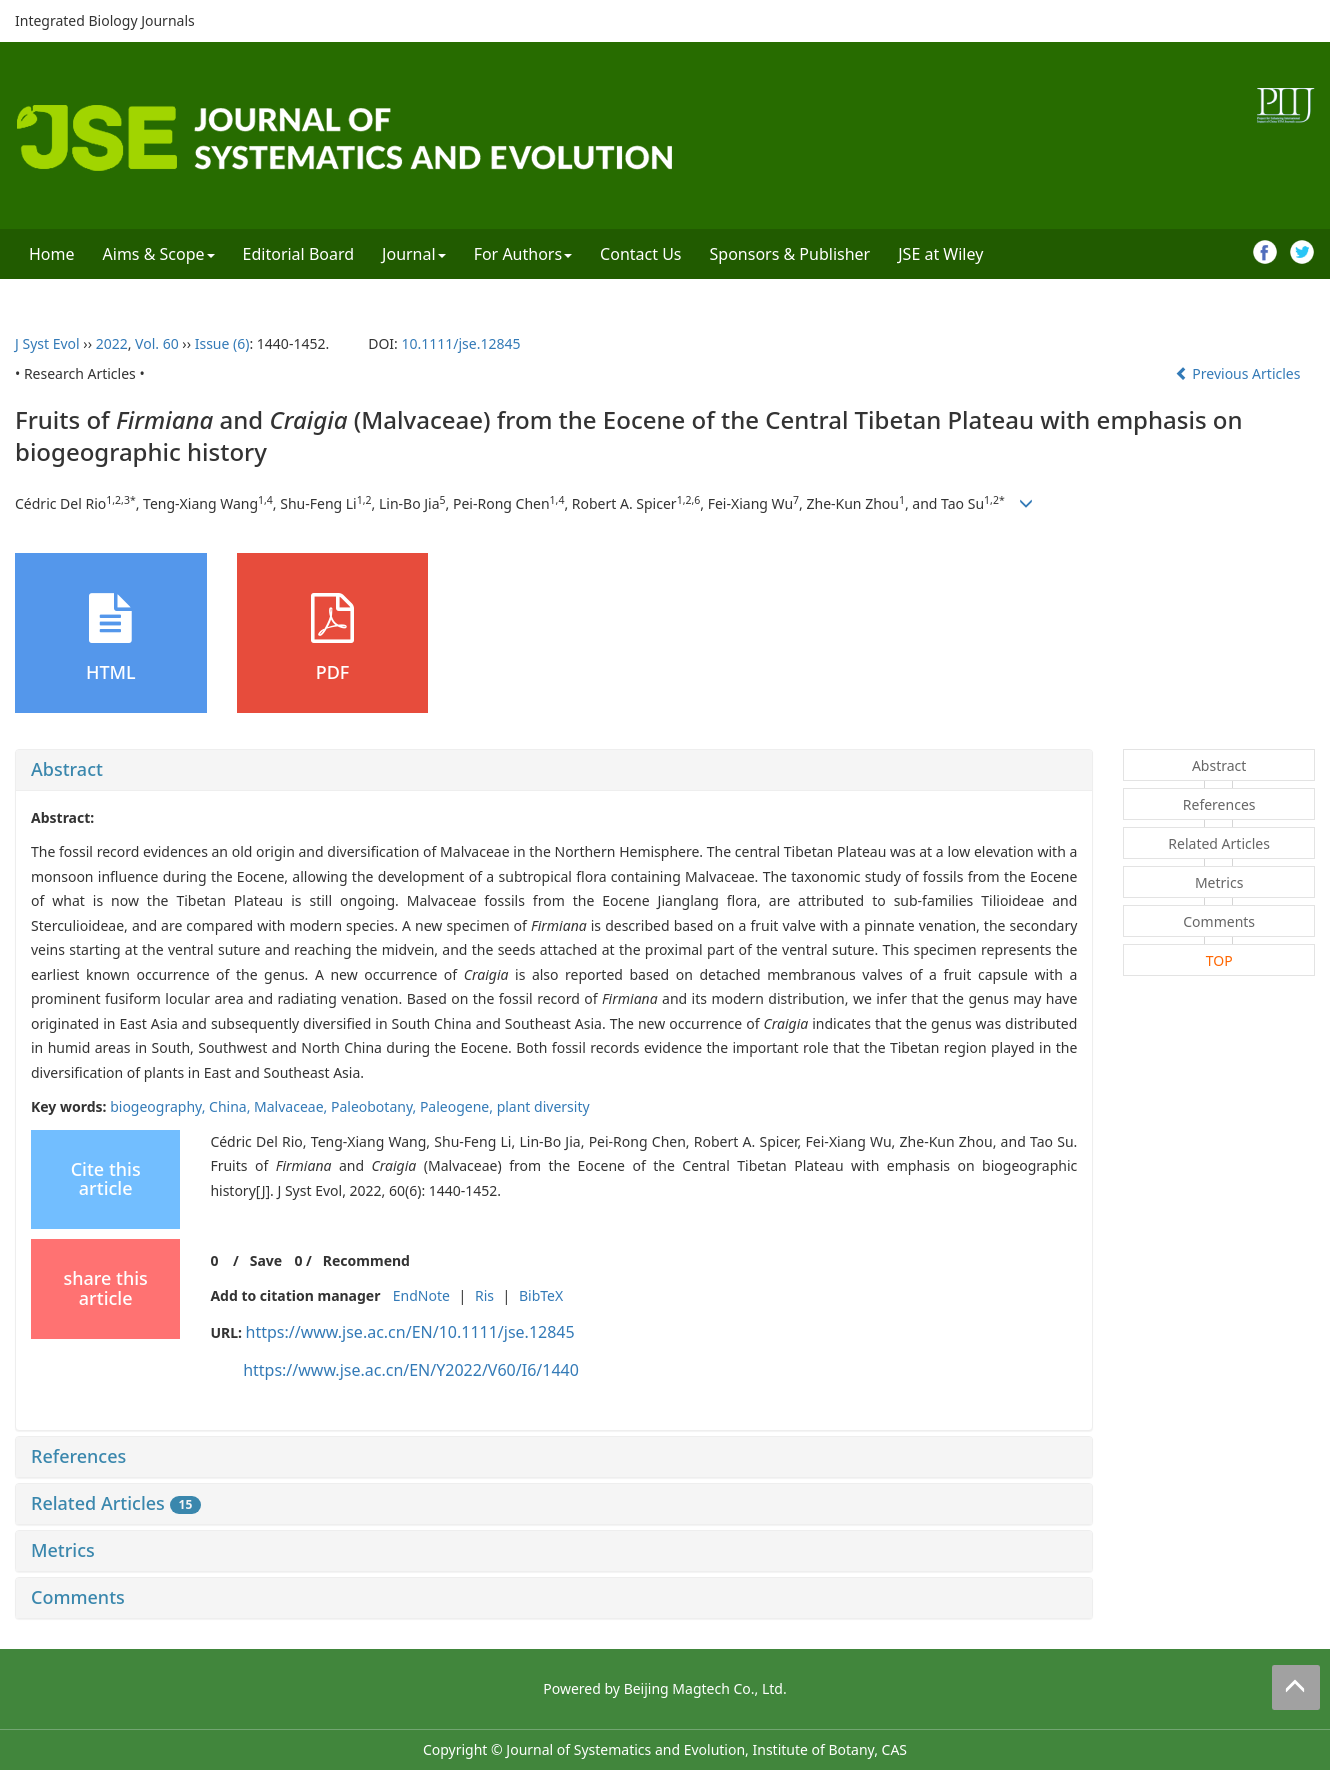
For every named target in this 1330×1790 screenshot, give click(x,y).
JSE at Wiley (940, 254)
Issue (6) (222, 343)
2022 (112, 343)
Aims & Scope (159, 254)
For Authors (523, 254)
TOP (1219, 960)
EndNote (421, 1295)
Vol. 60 (157, 343)
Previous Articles (1239, 373)
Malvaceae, (292, 1106)
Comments (78, 1597)
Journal (414, 254)
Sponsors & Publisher (790, 254)
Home (52, 254)
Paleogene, (458, 1106)
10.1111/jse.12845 (460, 343)
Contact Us (640, 254)
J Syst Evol (47, 343)
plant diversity (543, 1106)
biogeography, (159, 1106)
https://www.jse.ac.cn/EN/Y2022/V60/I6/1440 (411, 1370)
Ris (484, 1295)
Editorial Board (299, 254)
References (78, 1456)
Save (266, 1260)
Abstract (67, 769)
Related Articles (116, 1503)
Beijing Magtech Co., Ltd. (705, 1688)
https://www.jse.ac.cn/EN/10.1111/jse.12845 (410, 1332)
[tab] (554, 770)
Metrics (63, 1550)
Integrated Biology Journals (105, 20)
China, (231, 1106)
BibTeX (541, 1295)
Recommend (366, 1260)
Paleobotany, (375, 1106)
